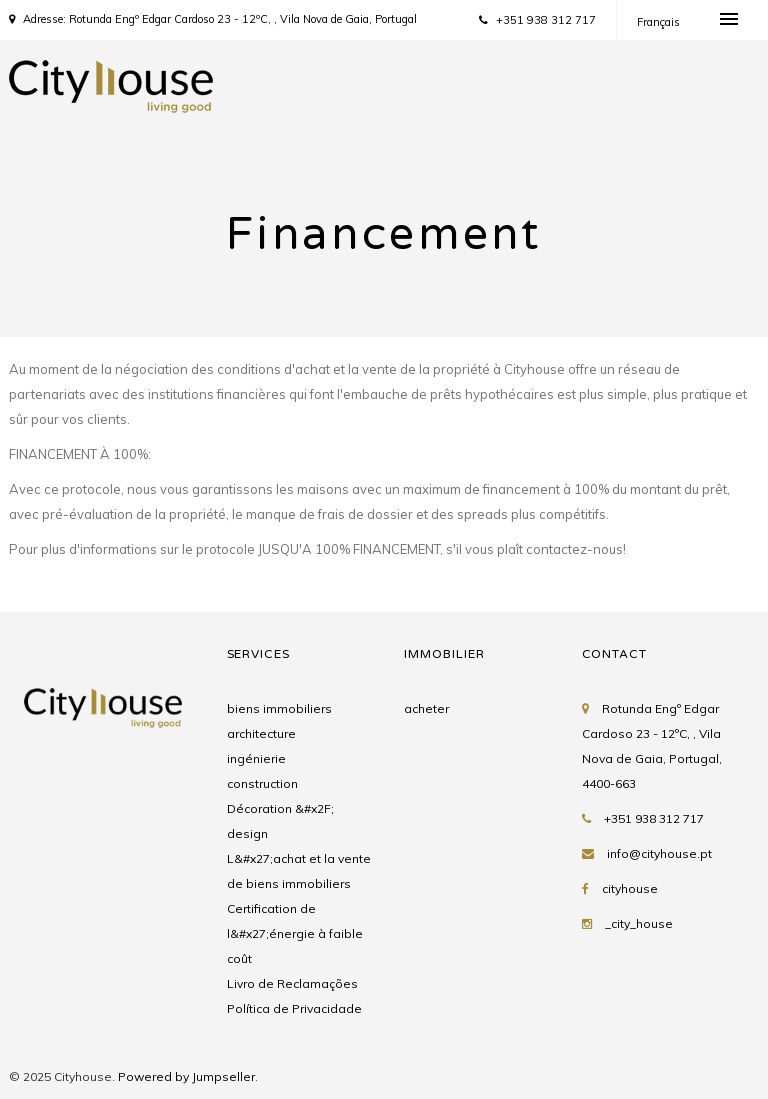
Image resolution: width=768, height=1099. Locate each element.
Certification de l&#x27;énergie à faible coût (295, 933)
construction (262, 783)
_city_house (639, 923)
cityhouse (630, 888)
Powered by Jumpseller (186, 1076)
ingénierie (256, 758)
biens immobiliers (279, 708)
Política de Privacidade (294, 1008)
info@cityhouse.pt (659, 853)
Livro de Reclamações (292, 983)
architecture (261, 733)
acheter (426, 708)
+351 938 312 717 (537, 20)
